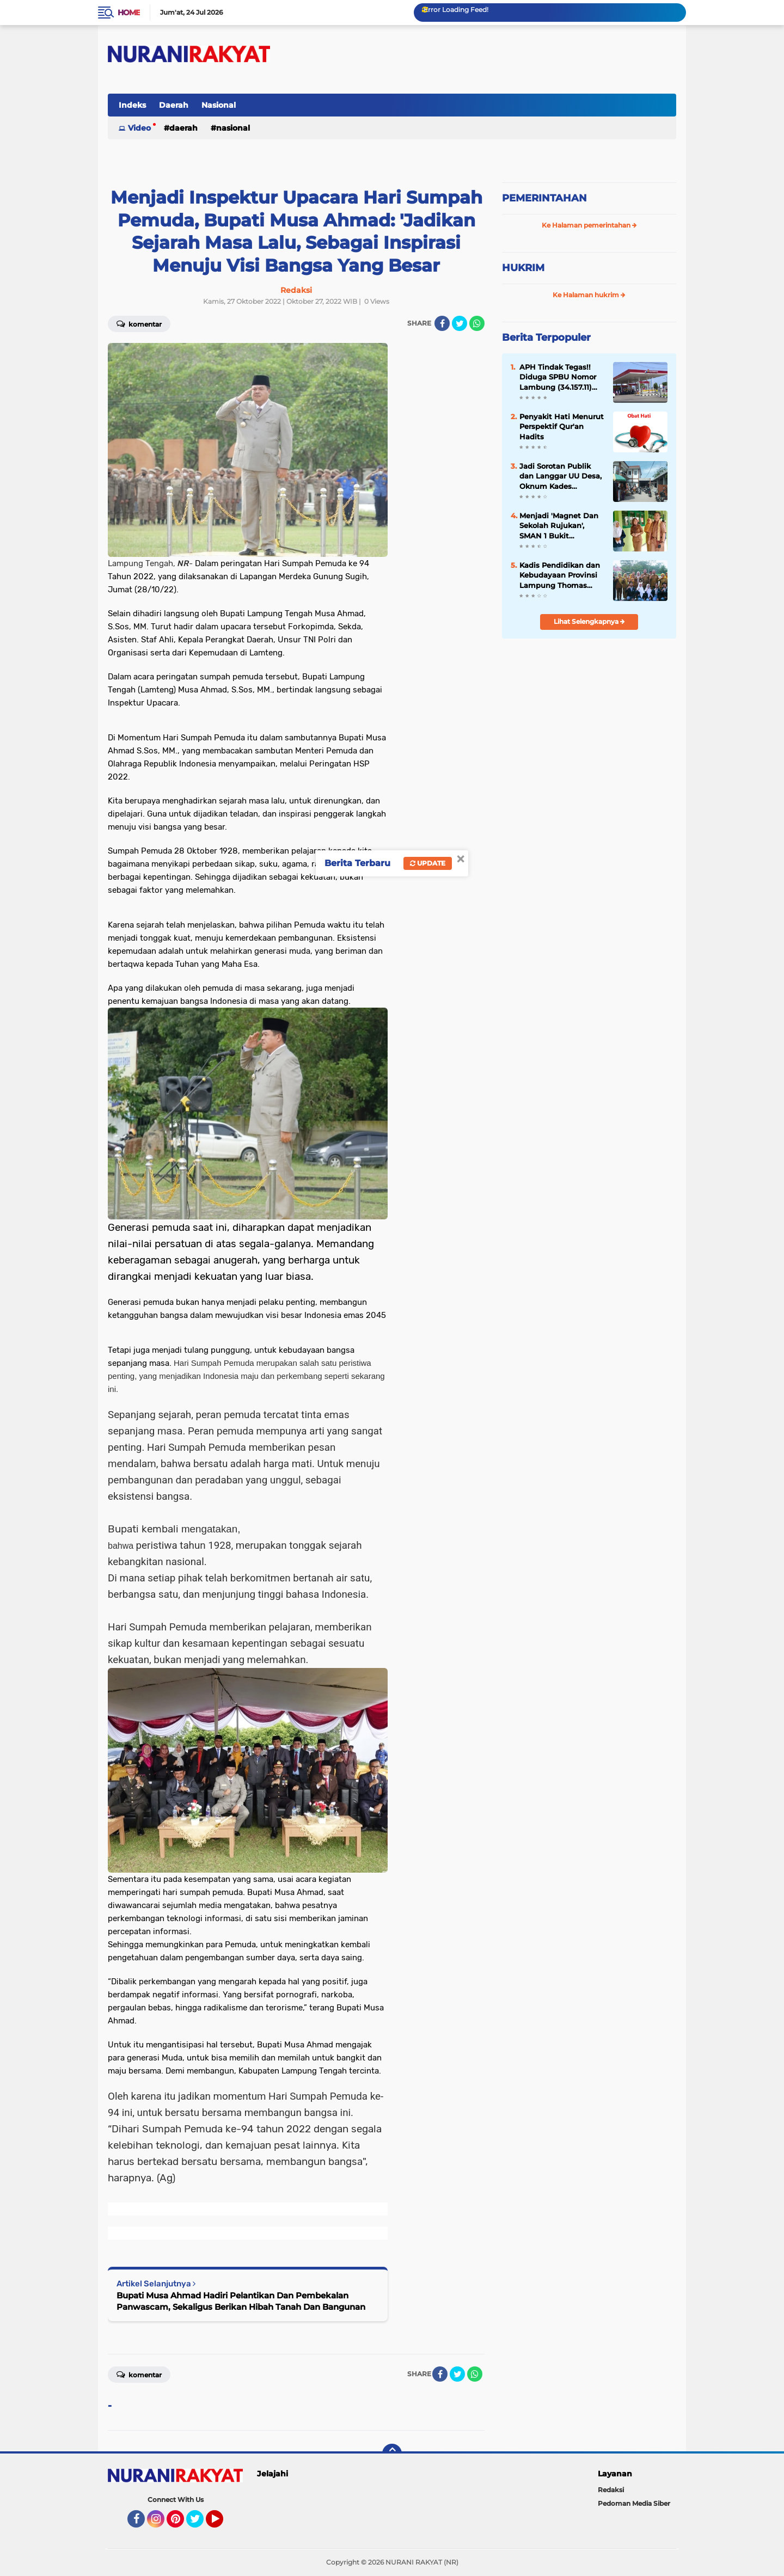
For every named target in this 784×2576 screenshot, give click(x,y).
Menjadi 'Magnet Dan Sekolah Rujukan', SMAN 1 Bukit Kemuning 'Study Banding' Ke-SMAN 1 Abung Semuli (558, 526)
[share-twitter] (459, 323)
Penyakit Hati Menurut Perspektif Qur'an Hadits (561, 426)
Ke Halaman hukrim (589, 295)
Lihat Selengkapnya (589, 621)
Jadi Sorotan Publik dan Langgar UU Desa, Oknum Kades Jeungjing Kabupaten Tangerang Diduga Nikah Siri (560, 476)
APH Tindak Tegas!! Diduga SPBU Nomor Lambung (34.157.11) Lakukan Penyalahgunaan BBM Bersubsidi (560, 377)
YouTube (222, 2523)
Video (139, 128)
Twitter (199, 2523)
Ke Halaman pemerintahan (589, 225)
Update (427, 863)
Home (129, 12)
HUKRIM (523, 268)
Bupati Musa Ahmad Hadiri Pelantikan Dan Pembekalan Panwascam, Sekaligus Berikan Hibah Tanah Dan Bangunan (241, 2301)
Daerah (173, 105)
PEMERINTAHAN (544, 198)
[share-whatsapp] (477, 323)
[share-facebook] (442, 323)
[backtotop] (392, 2453)
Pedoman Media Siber (634, 2503)
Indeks (132, 105)
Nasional (218, 105)
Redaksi (611, 2490)
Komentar (139, 323)
